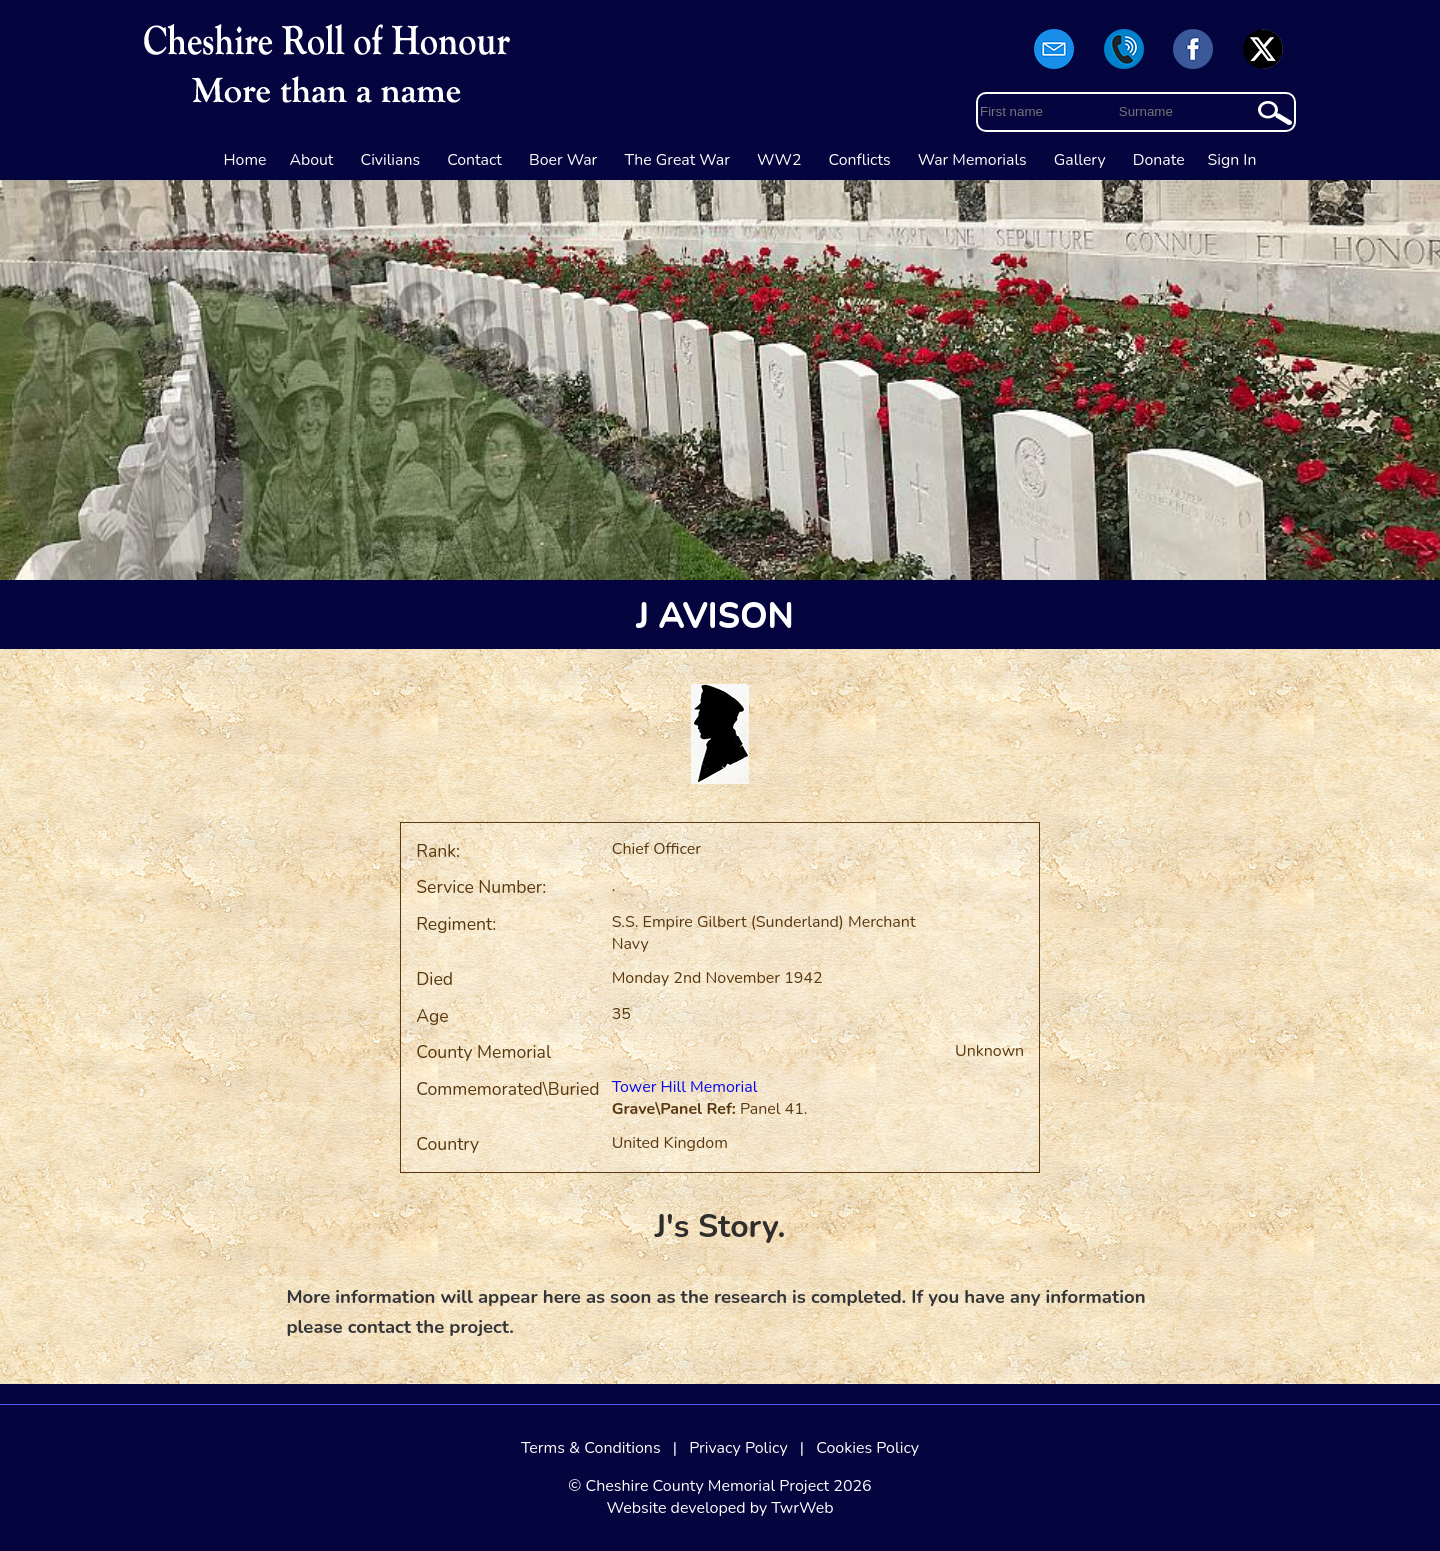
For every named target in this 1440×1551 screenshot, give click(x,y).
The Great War (677, 160)
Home (245, 160)
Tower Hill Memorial (685, 1087)
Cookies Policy (867, 1448)
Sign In (1232, 160)
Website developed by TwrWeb (719, 1508)
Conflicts (860, 160)
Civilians (391, 160)
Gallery (1080, 160)
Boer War (563, 160)
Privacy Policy (738, 1448)
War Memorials (972, 160)
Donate (1159, 160)
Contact (474, 160)
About (311, 160)
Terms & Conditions (591, 1448)
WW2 (779, 160)
